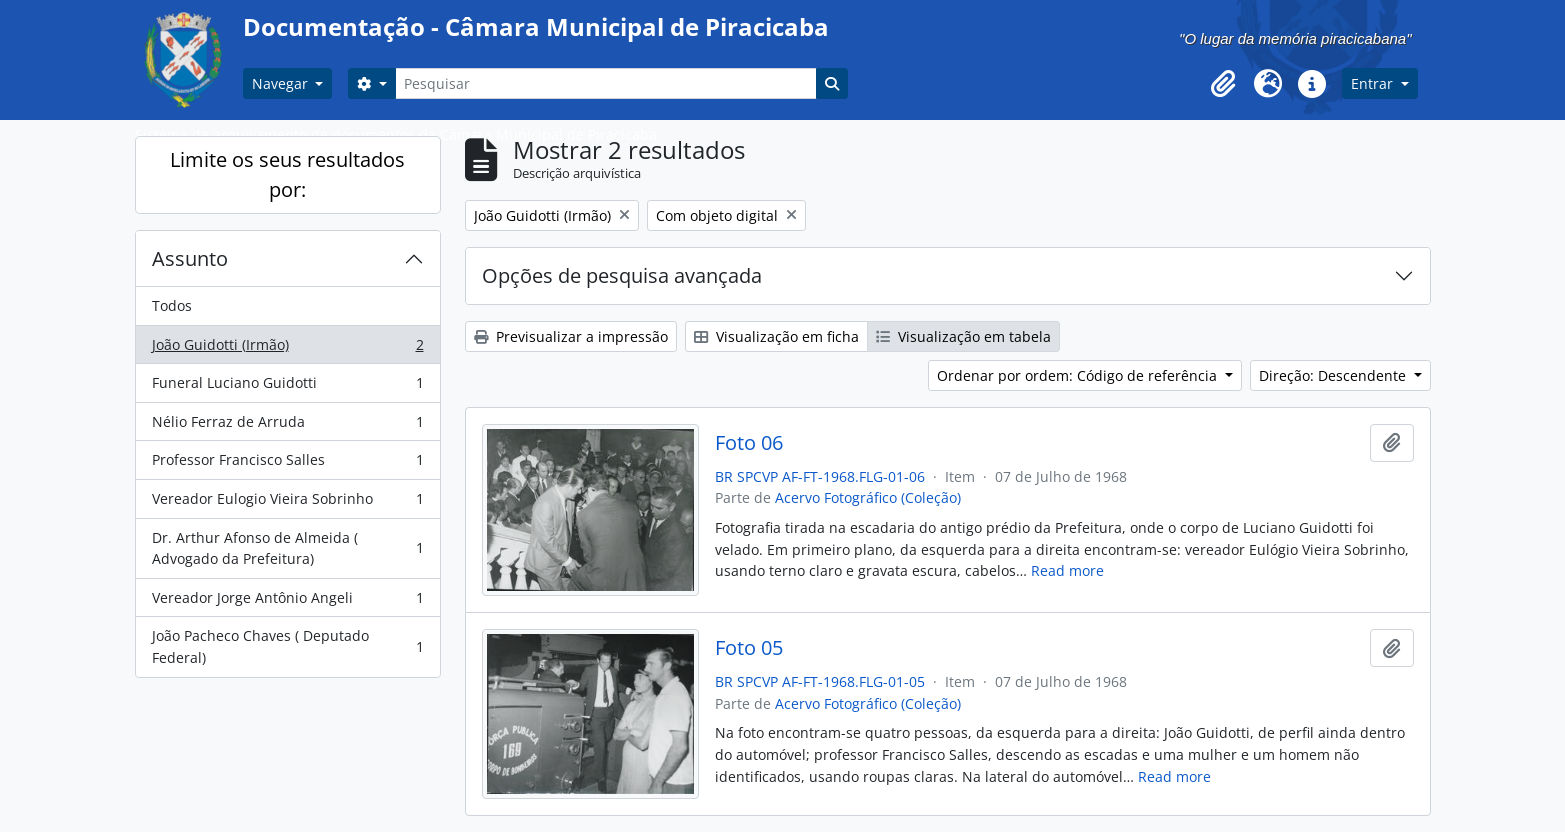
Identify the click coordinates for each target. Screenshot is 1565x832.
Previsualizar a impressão (571, 336)
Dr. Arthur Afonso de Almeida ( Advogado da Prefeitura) (287, 548)
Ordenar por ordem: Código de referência (1079, 375)
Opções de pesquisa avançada (622, 275)
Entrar (1374, 83)
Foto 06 (749, 443)
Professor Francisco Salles (287, 464)
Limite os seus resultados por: (287, 174)
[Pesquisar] (606, 83)
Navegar (282, 83)
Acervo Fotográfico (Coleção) (868, 497)
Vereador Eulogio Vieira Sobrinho (287, 503)
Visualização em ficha (776, 336)
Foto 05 (749, 648)
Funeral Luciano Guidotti (287, 387)
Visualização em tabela (963, 336)
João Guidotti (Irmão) (287, 349)
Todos (172, 305)
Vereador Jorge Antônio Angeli (287, 602)
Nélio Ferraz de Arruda (287, 426)
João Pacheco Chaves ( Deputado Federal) (287, 646)
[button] (1224, 84)
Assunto (190, 258)
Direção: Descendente (1334, 375)
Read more (1067, 570)
